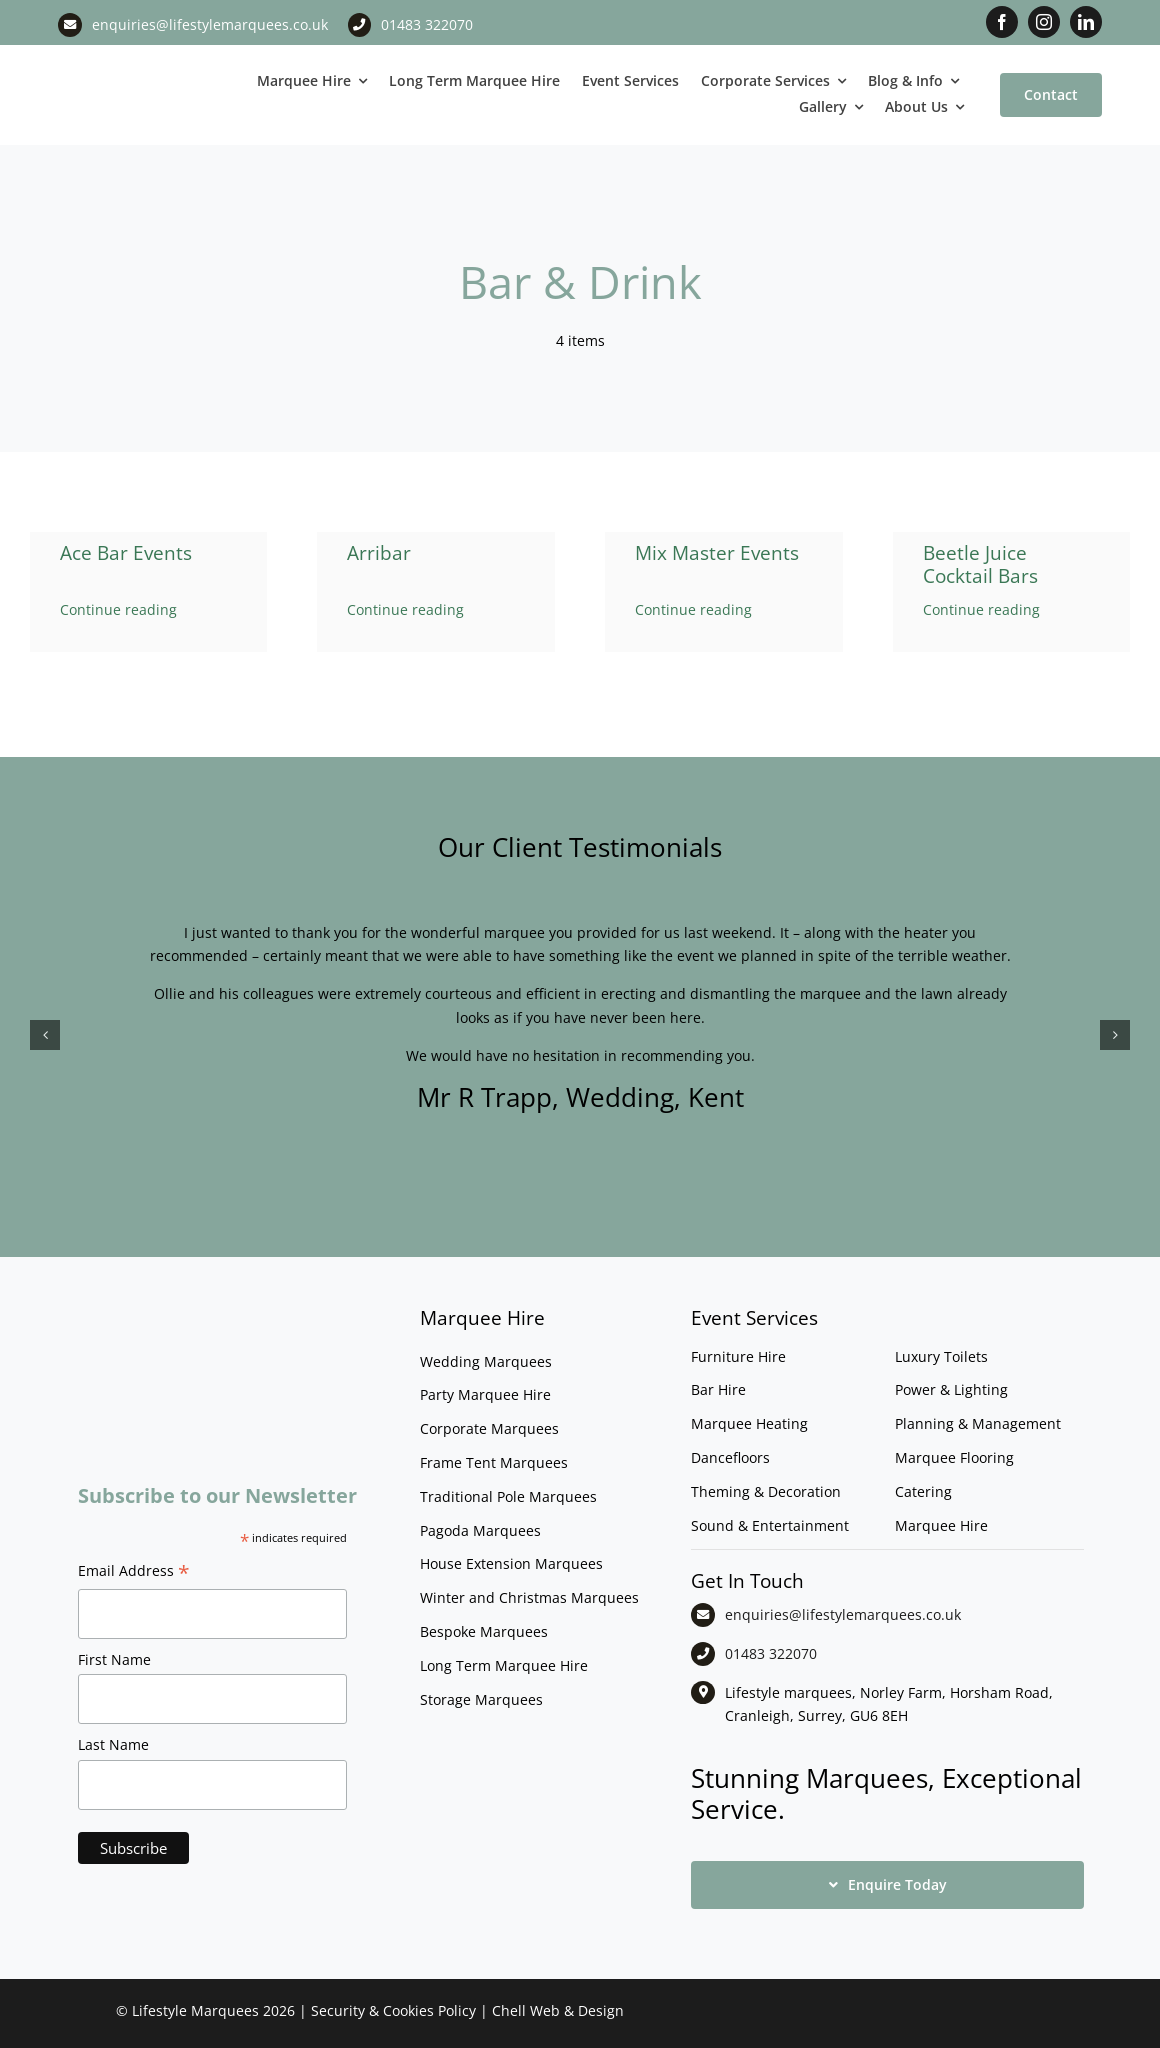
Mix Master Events (717, 553)
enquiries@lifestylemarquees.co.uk (210, 24)
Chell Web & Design (558, 2010)
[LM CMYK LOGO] (145, 64)
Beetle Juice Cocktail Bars (980, 564)
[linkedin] (1086, 22)
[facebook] (1002, 22)
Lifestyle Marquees (195, 2010)
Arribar (379, 553)
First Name (114, 1659)
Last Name (113, 1744)
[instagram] (1044, 22)
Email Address (134, 1573)
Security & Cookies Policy (393, 2010)
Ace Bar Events (126, 553)
